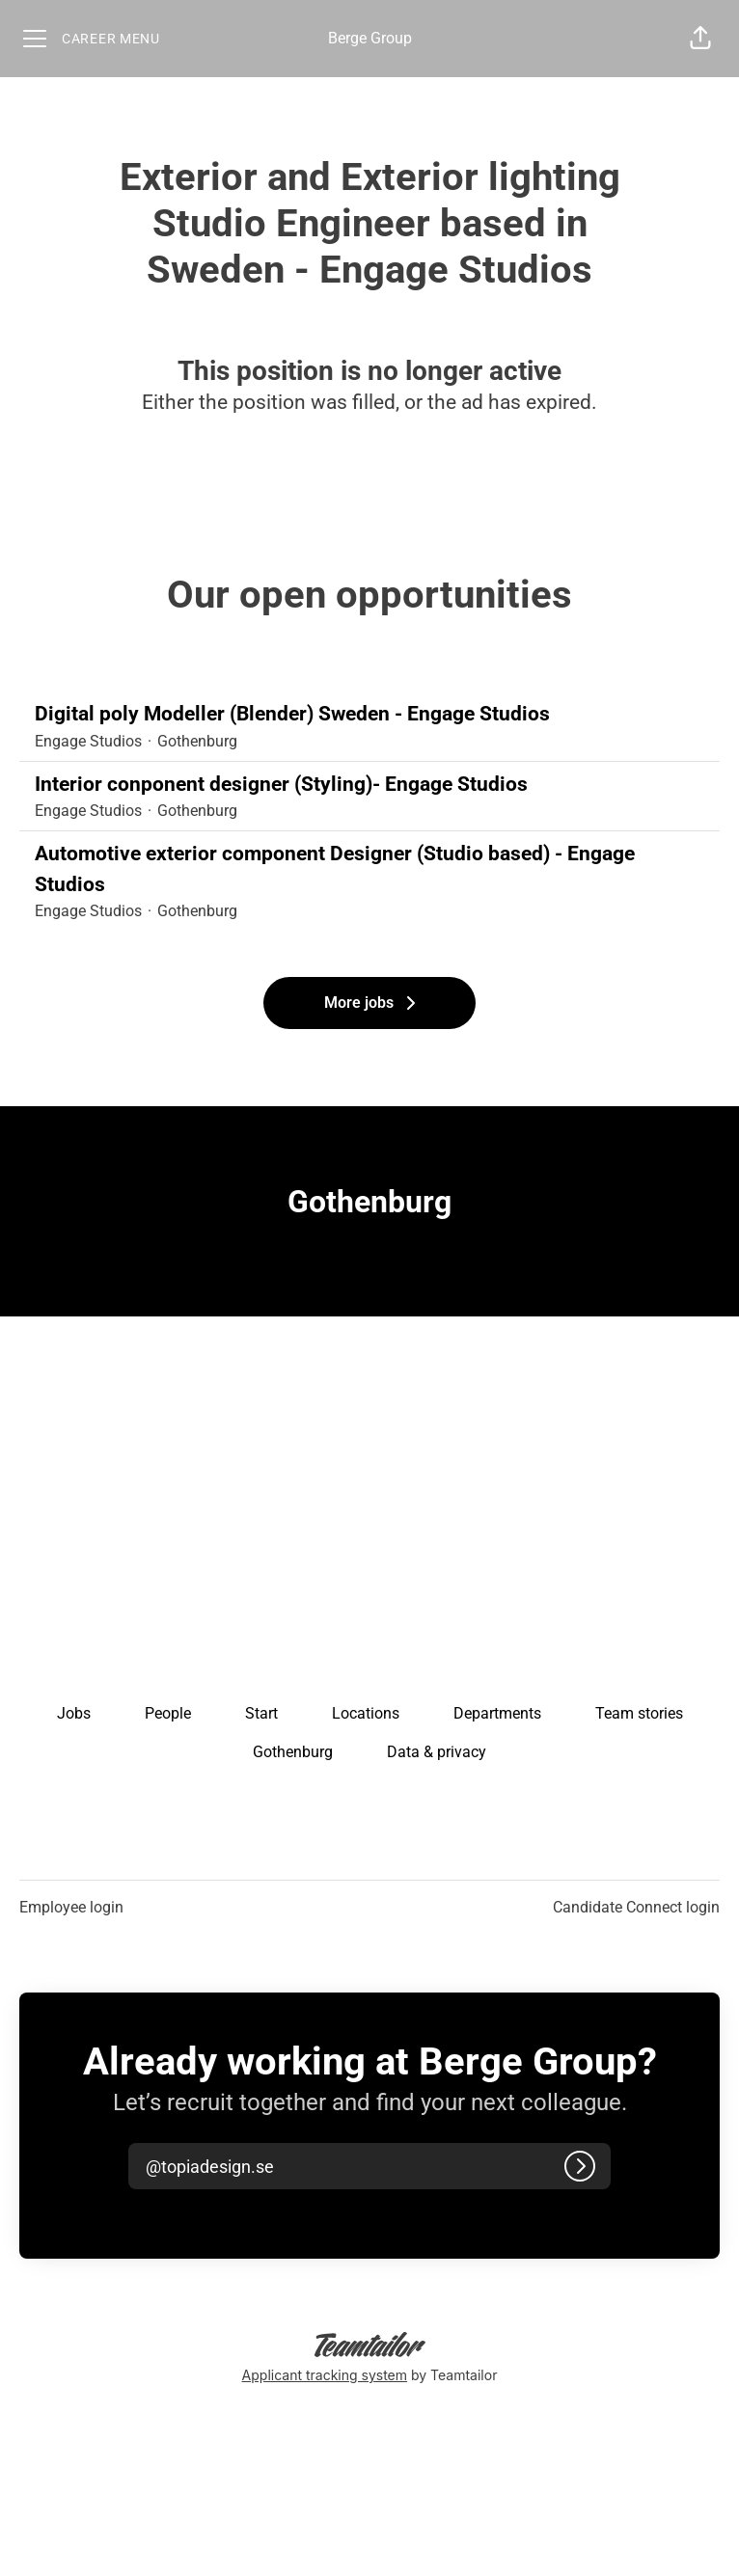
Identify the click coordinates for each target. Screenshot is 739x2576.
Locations (365, 1713)
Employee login (71, 1907)
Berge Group (370, 38)
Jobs (74, 1713)
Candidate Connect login (636, 1907)
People (168, 1713)
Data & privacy (436, 1752)
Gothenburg (293, 1752)
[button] (700, 39)
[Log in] (579, 2166)
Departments (497, 1713)
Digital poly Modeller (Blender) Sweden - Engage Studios (369, 714)
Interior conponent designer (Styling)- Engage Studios (369, 785)
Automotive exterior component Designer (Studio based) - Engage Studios (369, 869)
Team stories (639, 1713)
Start (261, 1713)
